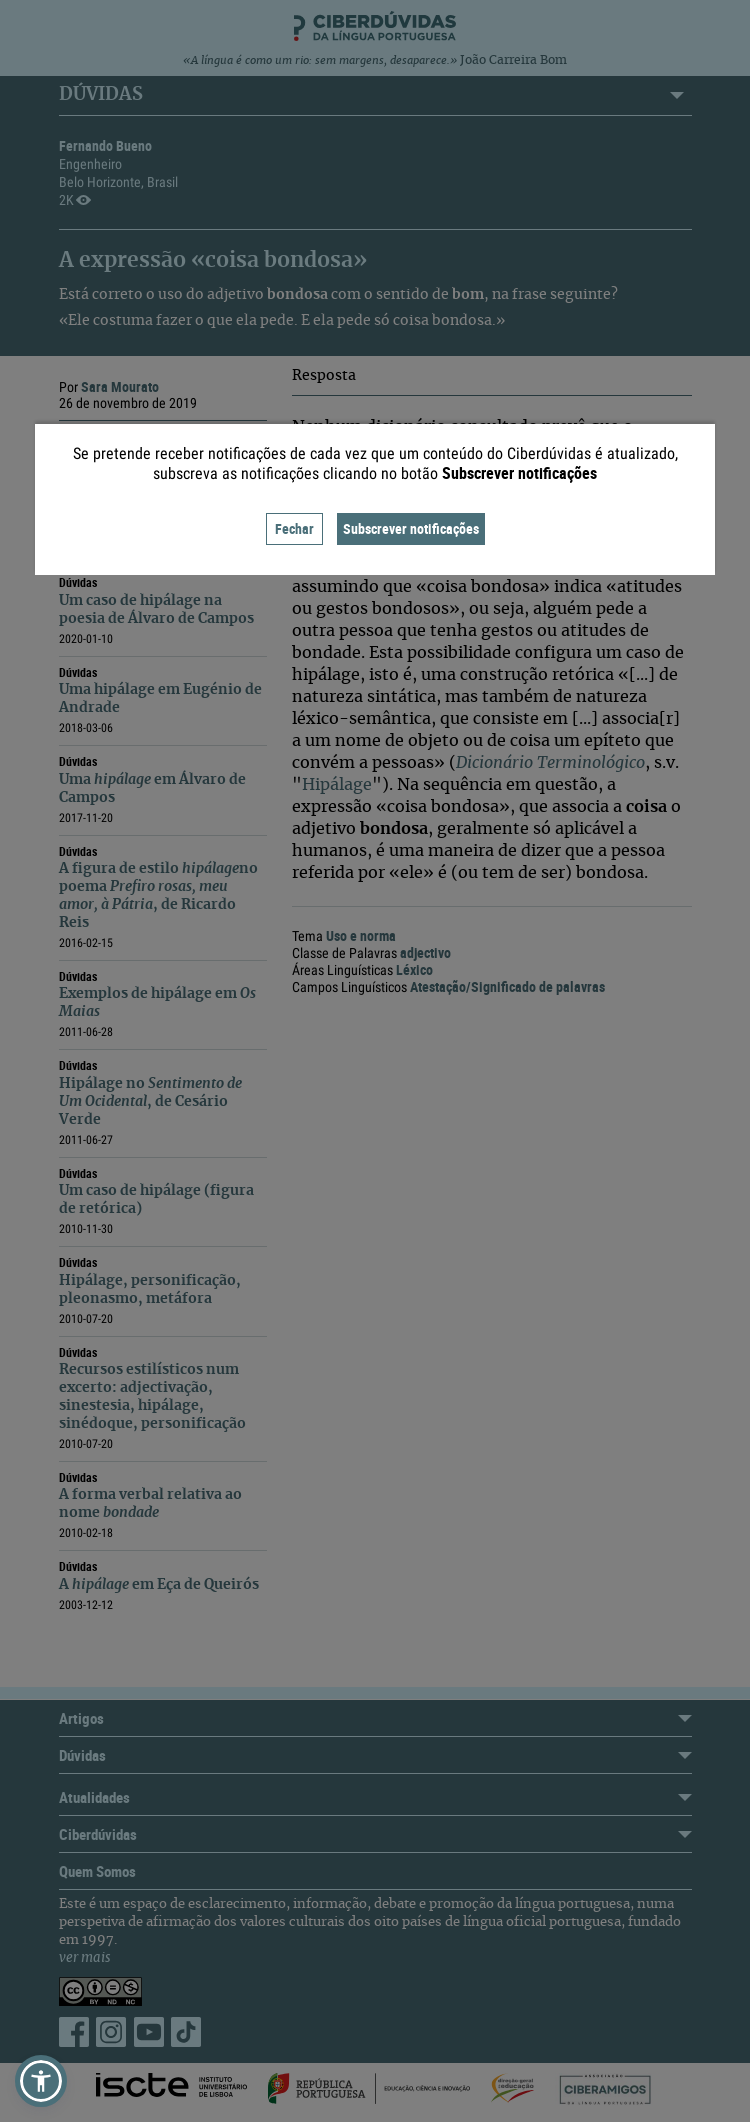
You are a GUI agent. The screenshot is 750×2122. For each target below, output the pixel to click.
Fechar (294, 528)
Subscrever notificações (411, 528)
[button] (41, 2081)
